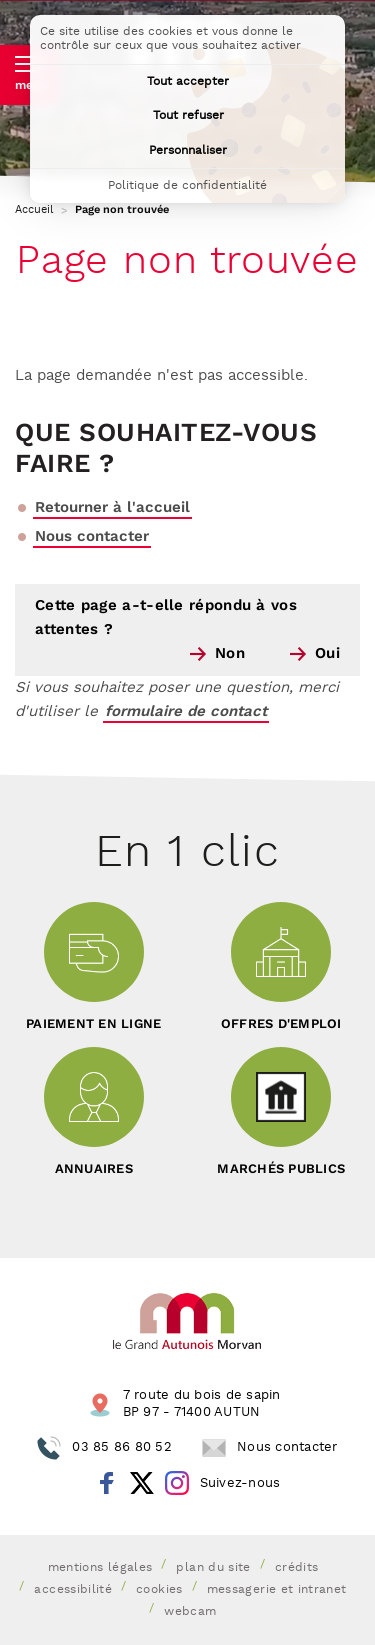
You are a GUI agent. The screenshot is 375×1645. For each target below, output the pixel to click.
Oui (327, 653)
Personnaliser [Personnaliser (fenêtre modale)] (188, 150)
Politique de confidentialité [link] (187, 185)
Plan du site (213, 1568)
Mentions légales (100, 1568)
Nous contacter (92, 536)
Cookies (159, 1590)
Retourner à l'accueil (112, 507)
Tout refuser (188, 115)
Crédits (297, 1568)
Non (230, 653)
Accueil (34, 210)
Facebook (107, 1483)
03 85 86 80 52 (122, 1447)
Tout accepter (188, 81)
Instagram (177, 1483)
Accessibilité (73, 1590)
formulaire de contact (186, 711)
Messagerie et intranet (277, 1590)
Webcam (190, 1612)
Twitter (142, 1483)
